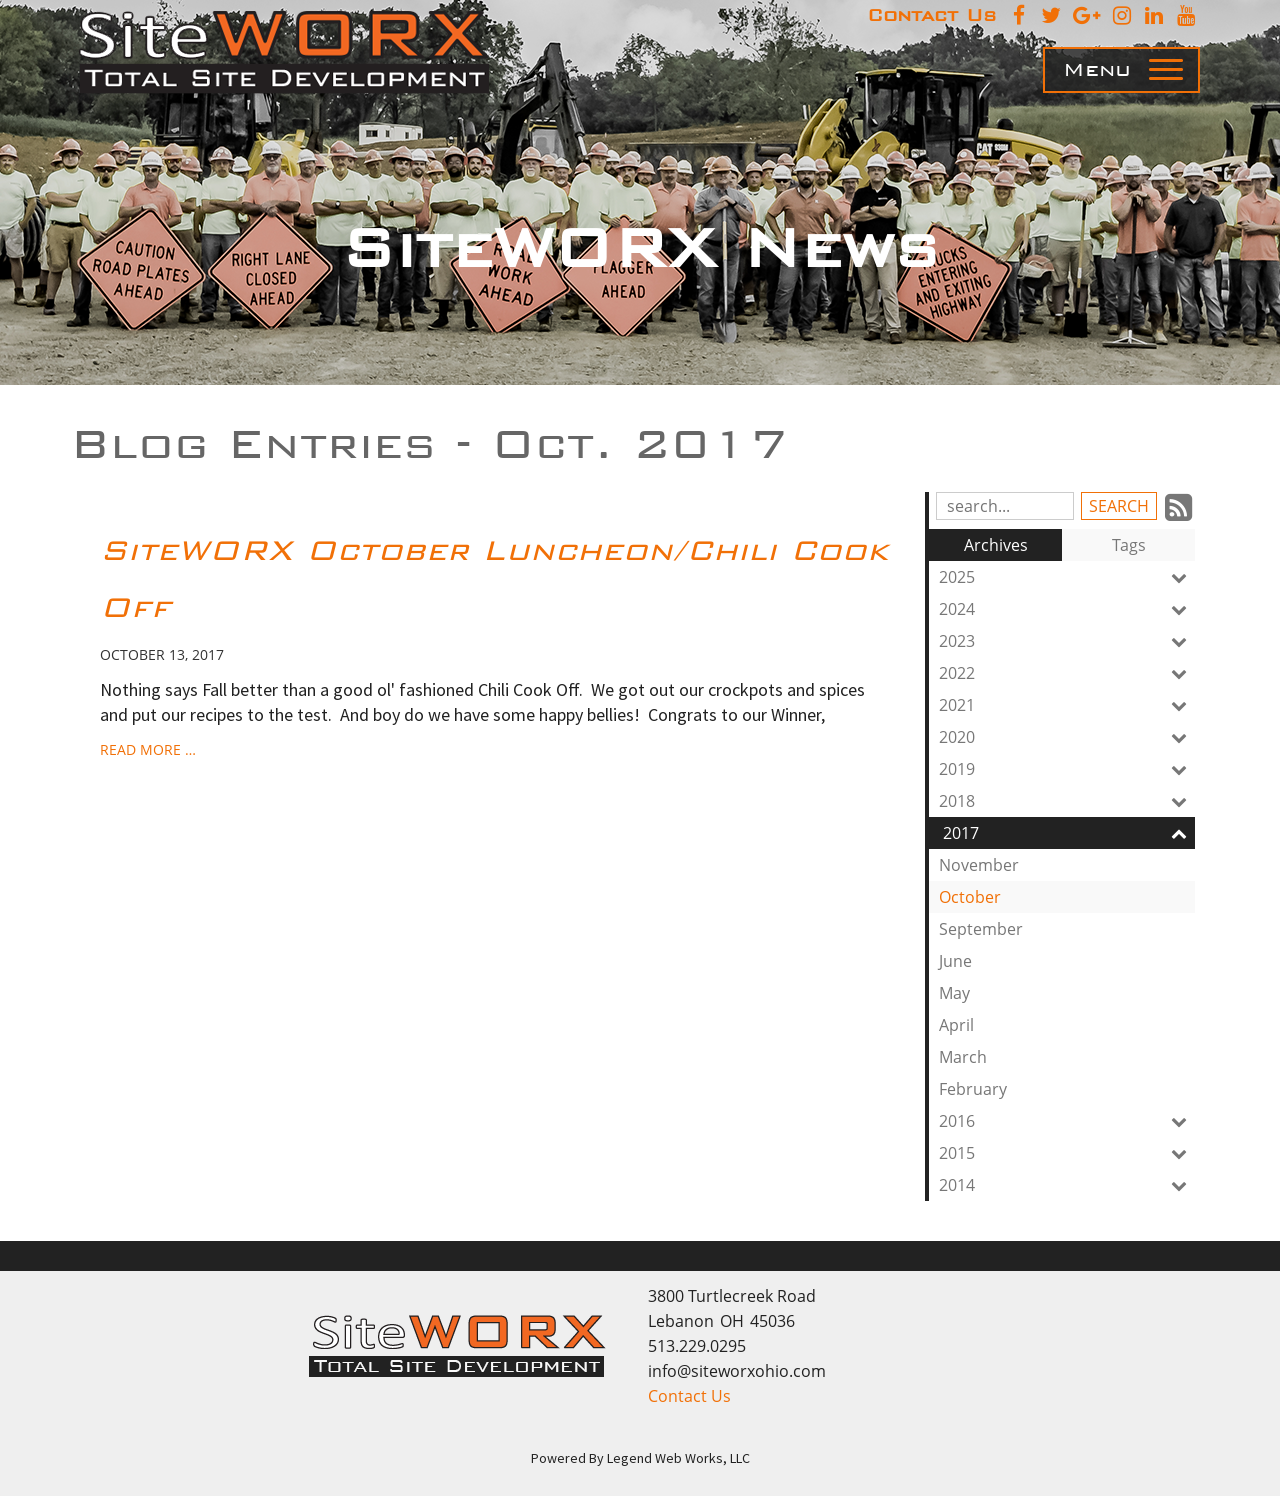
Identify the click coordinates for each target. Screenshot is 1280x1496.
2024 (1067, 609)
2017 (1069, 833)
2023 (1067, 641)
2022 (1067, 673)
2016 (1067, 1121)
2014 (1067, 1185)
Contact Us (689, 1396)
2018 (1067, 801)
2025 (1067, 577)
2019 (1067, 769)
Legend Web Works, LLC (678, 1458)
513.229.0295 (697, 1346)
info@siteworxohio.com (737, 1371)
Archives (996, 545)
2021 (1067, 705)
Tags (1129, 545)
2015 (1067, 1153)
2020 (1067, 737)
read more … (148, 749)
